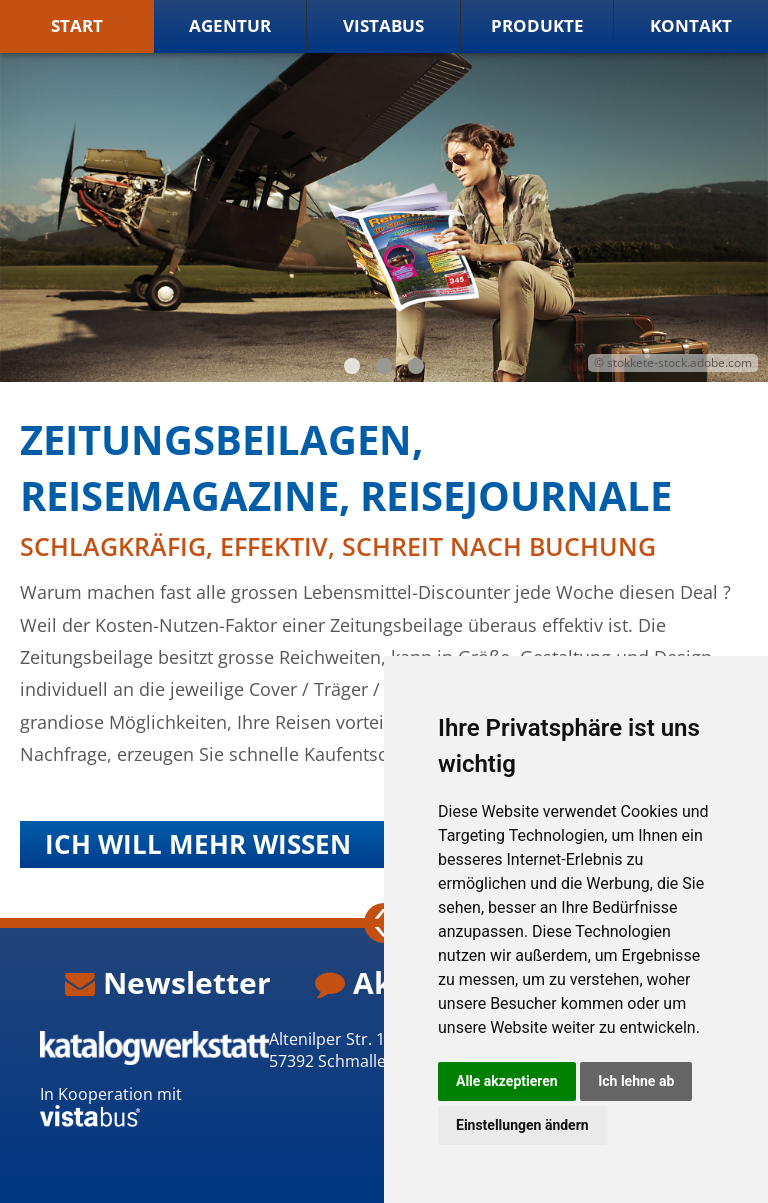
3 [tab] (416, 367)
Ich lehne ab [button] (636, 1081)
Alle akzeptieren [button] (507, 1081)
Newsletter (168, 984)
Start (77, 26)
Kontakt (691, 26)
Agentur (230, 26)
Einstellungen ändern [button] (522, 1125)
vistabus (383, 26)
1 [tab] (352, 367)
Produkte (537, 26)
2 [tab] (384, 367)
